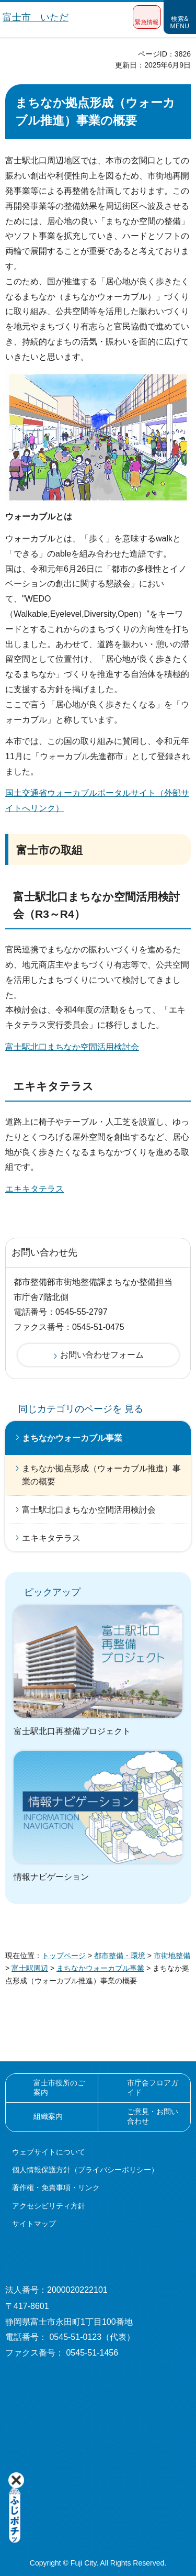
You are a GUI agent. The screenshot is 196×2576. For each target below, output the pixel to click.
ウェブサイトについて (48, 2152)
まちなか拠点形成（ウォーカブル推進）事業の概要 (101, 1475)
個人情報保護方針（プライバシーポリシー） (85, 2170)
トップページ (64, 1955)
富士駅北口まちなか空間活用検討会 (72, 1046)
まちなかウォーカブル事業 (72, 1438)
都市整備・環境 (119, 1955)
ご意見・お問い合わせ (152, 2116)
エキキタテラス (34, 1188)
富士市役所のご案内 (59, 2087)
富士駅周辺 (29, 1968)
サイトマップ (34, 2223)
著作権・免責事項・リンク (56, 2187)
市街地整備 (172, 1955)
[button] (147, 17)
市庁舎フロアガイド (152, 2087)
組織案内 (48, 2116)
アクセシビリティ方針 (48, 2206)
